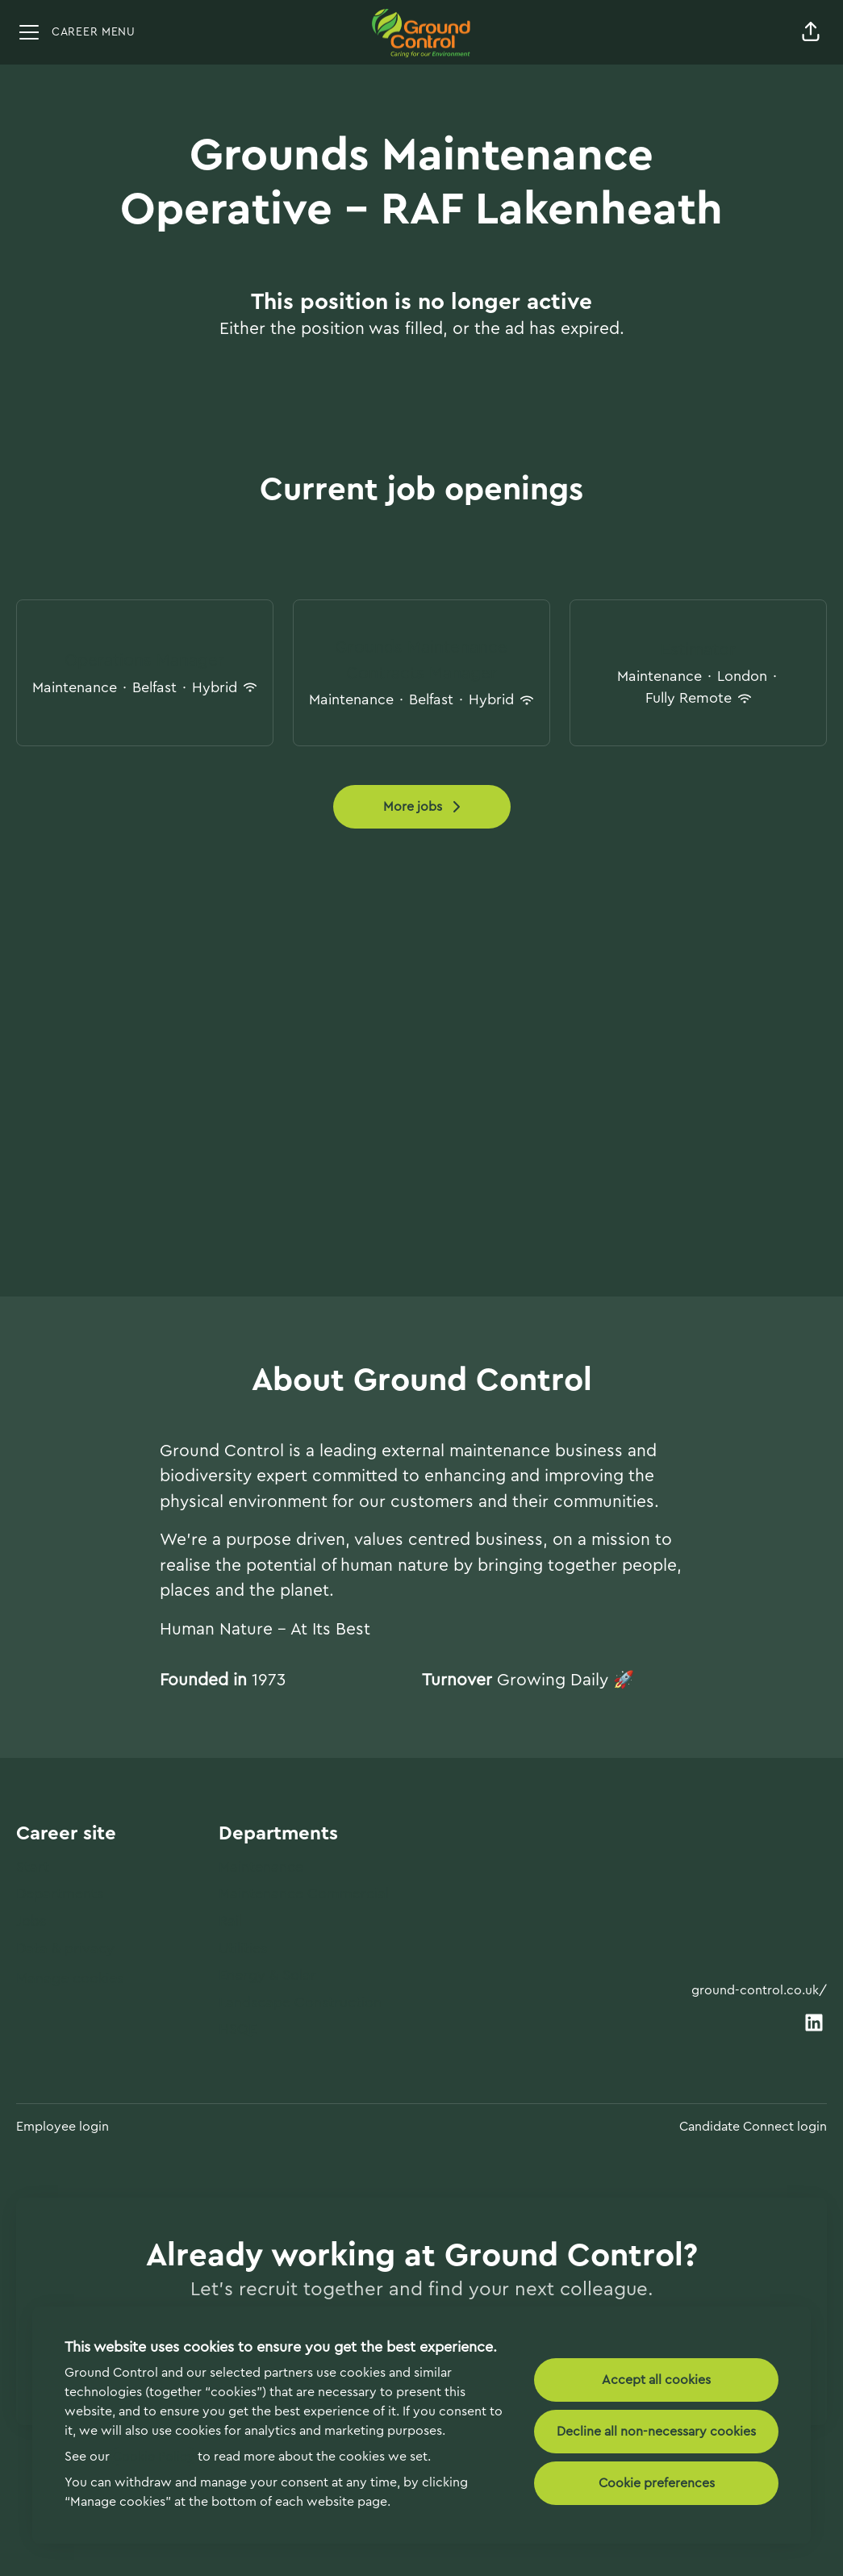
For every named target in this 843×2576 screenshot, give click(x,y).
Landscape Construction (300, 2002)
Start (32, 1867)
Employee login (62, 2126)
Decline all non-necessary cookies (656, 2431)
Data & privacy (65, 1948)
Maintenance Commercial (304, 1893)
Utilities (243, 1948)
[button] (810, 32)
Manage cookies (69, 1978)
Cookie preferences (657, 2483)
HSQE (238, 2029)
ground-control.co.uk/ (759, 1990)
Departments (59, 1893)
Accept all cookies (656, 2380)
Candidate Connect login (753, 2126)
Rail (230, 1921)
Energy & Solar (267, 1975)
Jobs (31, 1921)
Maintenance (261, 1867)
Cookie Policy (153, 2456)
